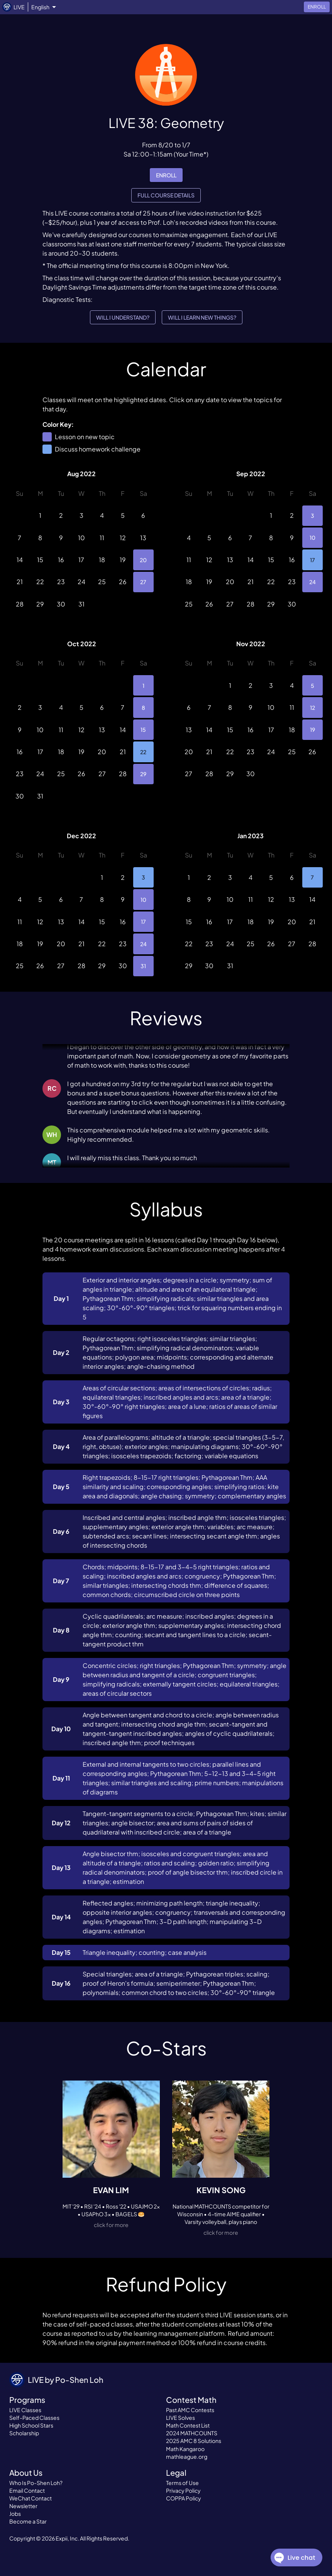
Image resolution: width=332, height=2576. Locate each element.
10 (312, 537)
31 (143, 966)
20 (143, 559)
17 (312, 559)
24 (312, 582)
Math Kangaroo (185, 2448)
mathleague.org (186, 2456)
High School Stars (31, 2425)
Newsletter (23, 2505)
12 (312, 707)
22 (143, 751)
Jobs (15, 2513)
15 (143, 729)
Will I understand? (122, 317)
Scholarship (24, 2432)
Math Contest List (188, 2425)
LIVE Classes (25, 2409)
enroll (166, 175)
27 (143, 582)
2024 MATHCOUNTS (191, 2432)
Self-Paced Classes (34, 2417)
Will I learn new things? (202, 317)
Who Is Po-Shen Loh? (36, 2482)
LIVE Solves (180, 2417)
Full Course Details (166, 195)
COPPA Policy (183, 2498)
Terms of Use (182, 2482)
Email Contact (27, 2490)
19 (312, 729)
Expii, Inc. (67, 2538)
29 (143, 774)
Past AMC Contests (190, 2409)
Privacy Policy (183, 2490)
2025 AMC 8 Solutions (193, 2440)
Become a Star (28, 2521)
